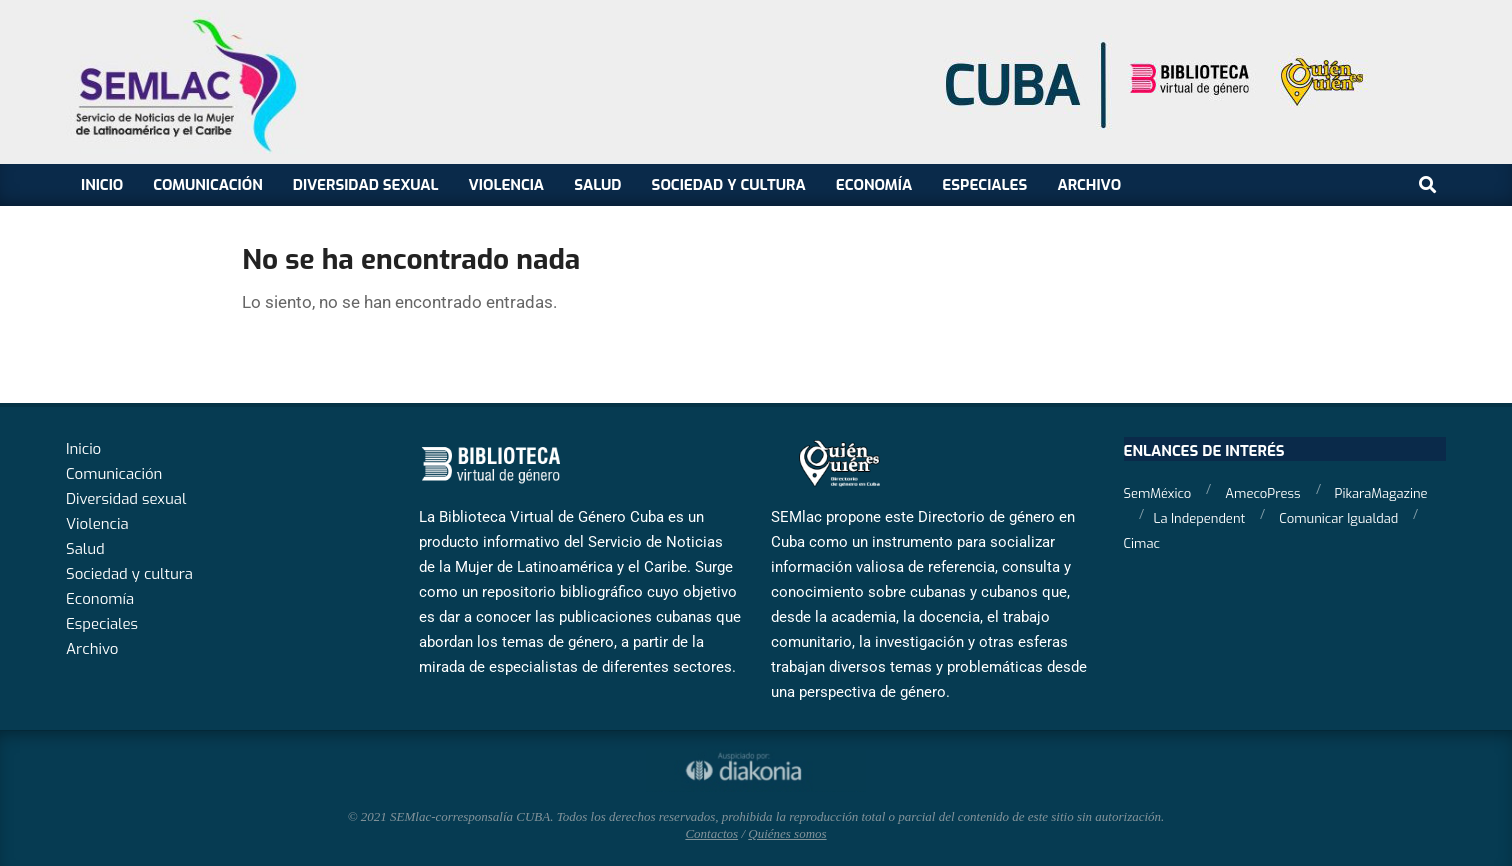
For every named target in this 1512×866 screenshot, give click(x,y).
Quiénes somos (787, 833)
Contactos (711, 833)
